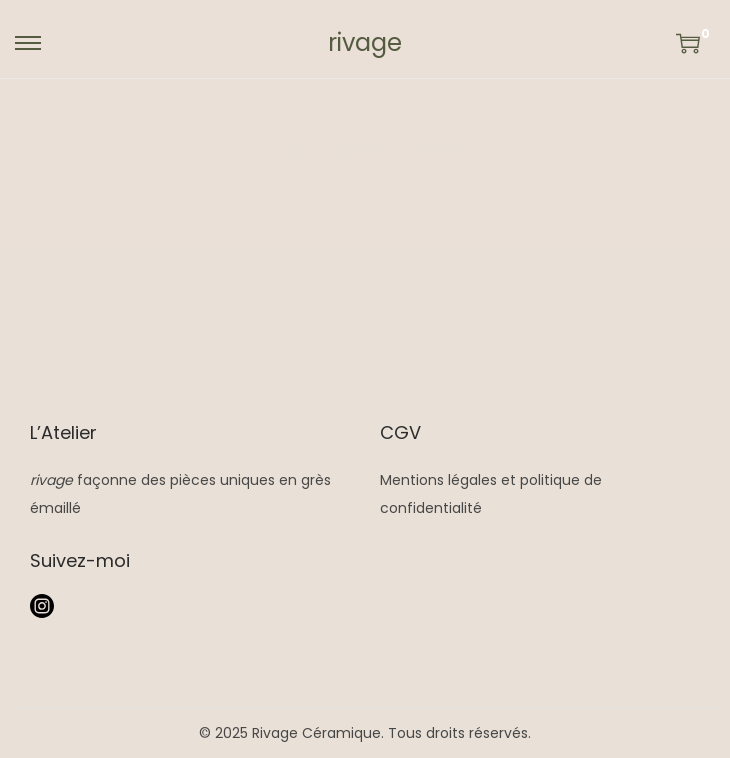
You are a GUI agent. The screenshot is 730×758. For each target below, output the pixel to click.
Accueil (305, 185)
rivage (365, 42)
